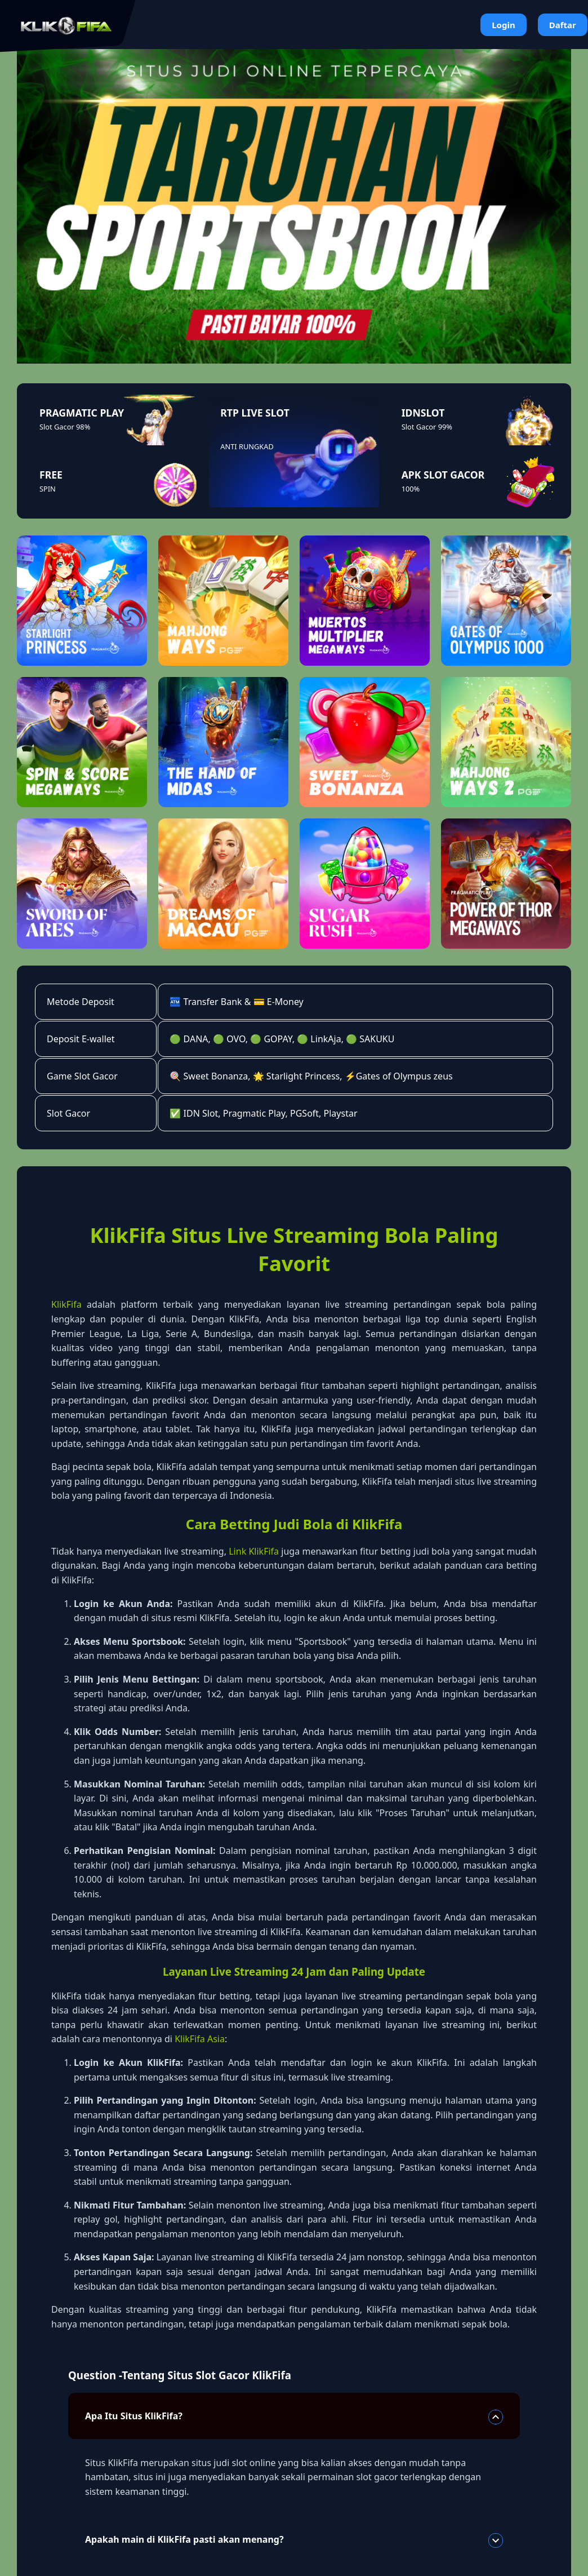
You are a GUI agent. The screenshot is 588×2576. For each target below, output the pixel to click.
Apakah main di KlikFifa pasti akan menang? (294, 2540)
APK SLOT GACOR (443, 474)
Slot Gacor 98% (64, 427)
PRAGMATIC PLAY (81, 412)
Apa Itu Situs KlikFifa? (294, 2417)
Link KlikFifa (254, 1551)
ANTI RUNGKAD (246, 446)
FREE (51, 474)
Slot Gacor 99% (427, 427)
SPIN (47, 489)
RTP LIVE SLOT (254, 412)
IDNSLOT (423, 412)
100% (411, 489)
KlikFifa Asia (200, 2039)
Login (503, 24)
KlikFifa (66, 1304)
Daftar (562, 24)
